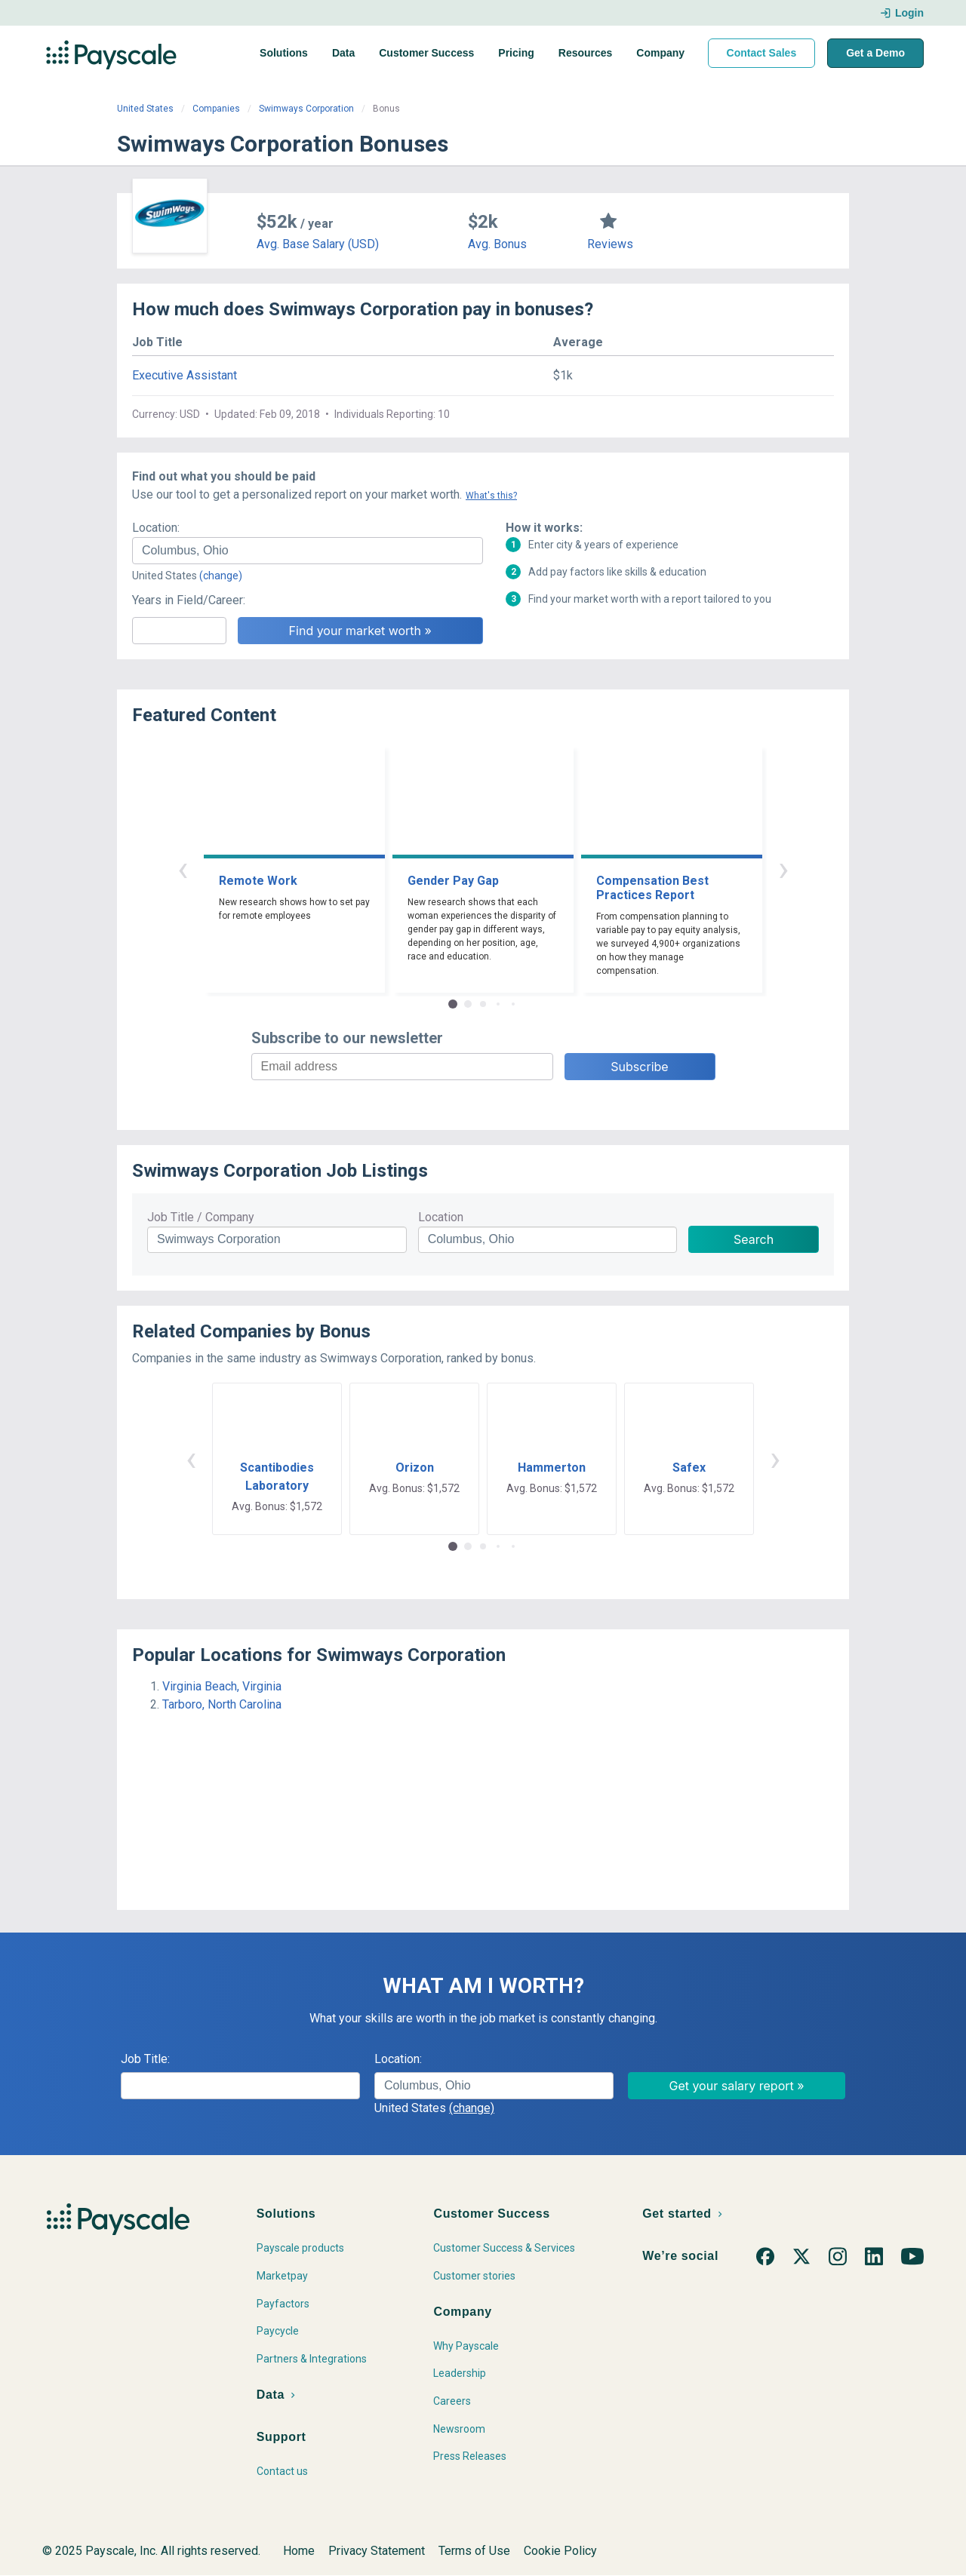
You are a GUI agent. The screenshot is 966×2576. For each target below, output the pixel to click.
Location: (156, 527)
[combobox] (307, 550)
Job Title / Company (200, 1217)
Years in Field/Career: (188, 600)
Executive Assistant (184, 375)
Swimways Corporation (306, 108)
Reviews (610, 244)
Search (754, 1239)
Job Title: (145, 2059)
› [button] (783, 868)
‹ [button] (182, 868)
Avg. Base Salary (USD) (318, 244)
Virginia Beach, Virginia (221, 1686)
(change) (220, 576)
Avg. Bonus (497, 244)
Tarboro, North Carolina (221, 1704)
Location (440, 1217)
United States (145, 108)
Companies (216, 108)
